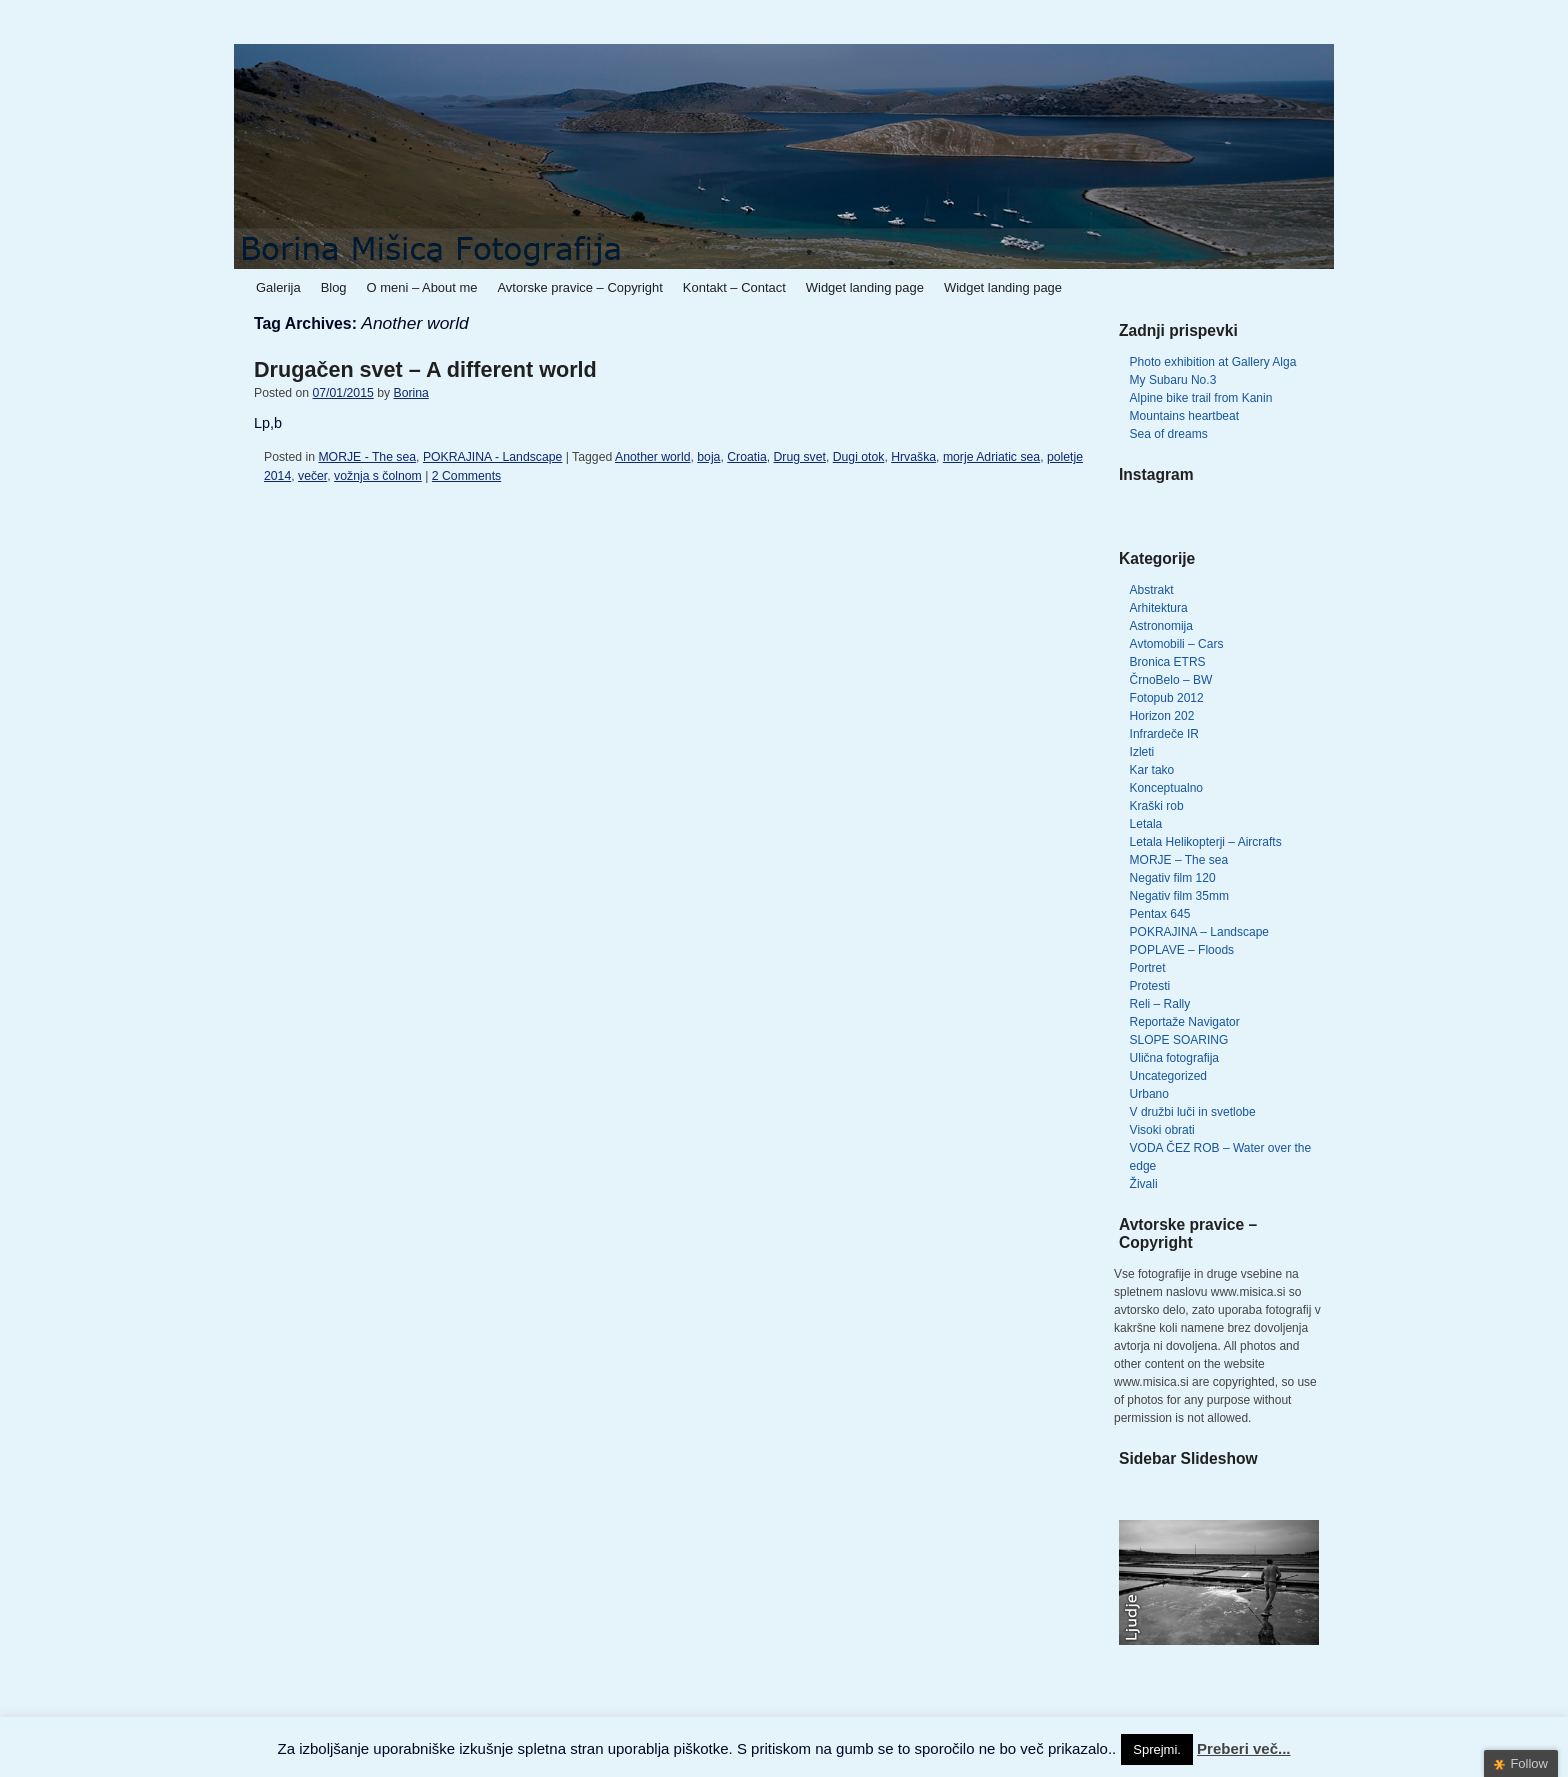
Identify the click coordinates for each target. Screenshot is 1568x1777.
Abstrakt (1152, 590)
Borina (410, 393)
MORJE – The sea (1179, 860)
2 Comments (466, 476)
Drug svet (800, 457)
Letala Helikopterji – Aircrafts (1206, 842)
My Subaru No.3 (1173, 380)
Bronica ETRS (1168, 662)
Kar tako (1152, 770)
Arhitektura (1159, 608)
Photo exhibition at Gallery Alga (1213, 362)
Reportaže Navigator (1185, 1022)
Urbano (1149, 1094)
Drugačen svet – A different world (425, 369)
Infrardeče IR (1164, 734)
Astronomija (1161, 626)
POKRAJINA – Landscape (1199, 932)
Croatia (746, 457)
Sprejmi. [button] (1157, 1749)
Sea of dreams (1169, 434)
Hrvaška (913, 457)
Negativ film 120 (1173, 878)
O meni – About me (422, 287)
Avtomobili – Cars (1177, 644)
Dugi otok (859, 457)
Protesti (1150, 986)
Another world (653, 457)
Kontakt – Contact (734, 287)
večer (312, 476)
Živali (1144, 1184)
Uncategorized (1168, 1076)
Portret (1148, 968)
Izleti (1142, 752)
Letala (1146, 824)
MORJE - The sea (367, 457)
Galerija (278, 287)
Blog (334, 287)
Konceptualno (1166, 788)
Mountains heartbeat (1184, 416)
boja (708, 457)
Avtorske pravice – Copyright (579, 287)
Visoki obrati (1162, 1130)
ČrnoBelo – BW (1171, 680)
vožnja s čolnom (378, 476)
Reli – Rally (1160, 1004)
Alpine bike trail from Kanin (1201, 398)
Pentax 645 (1160, 914)
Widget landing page (865, 287)
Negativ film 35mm (1179, 896)
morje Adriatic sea (991, 457)
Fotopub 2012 (1167, 698)
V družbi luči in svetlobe (1193, 1112)
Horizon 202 (1162, 716)
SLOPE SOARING (1179, 1040)
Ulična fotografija (1174, 1058)
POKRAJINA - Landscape (492, 457)
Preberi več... (1243, 1748)
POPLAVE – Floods (1182, 950)
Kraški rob (1157, 806)
